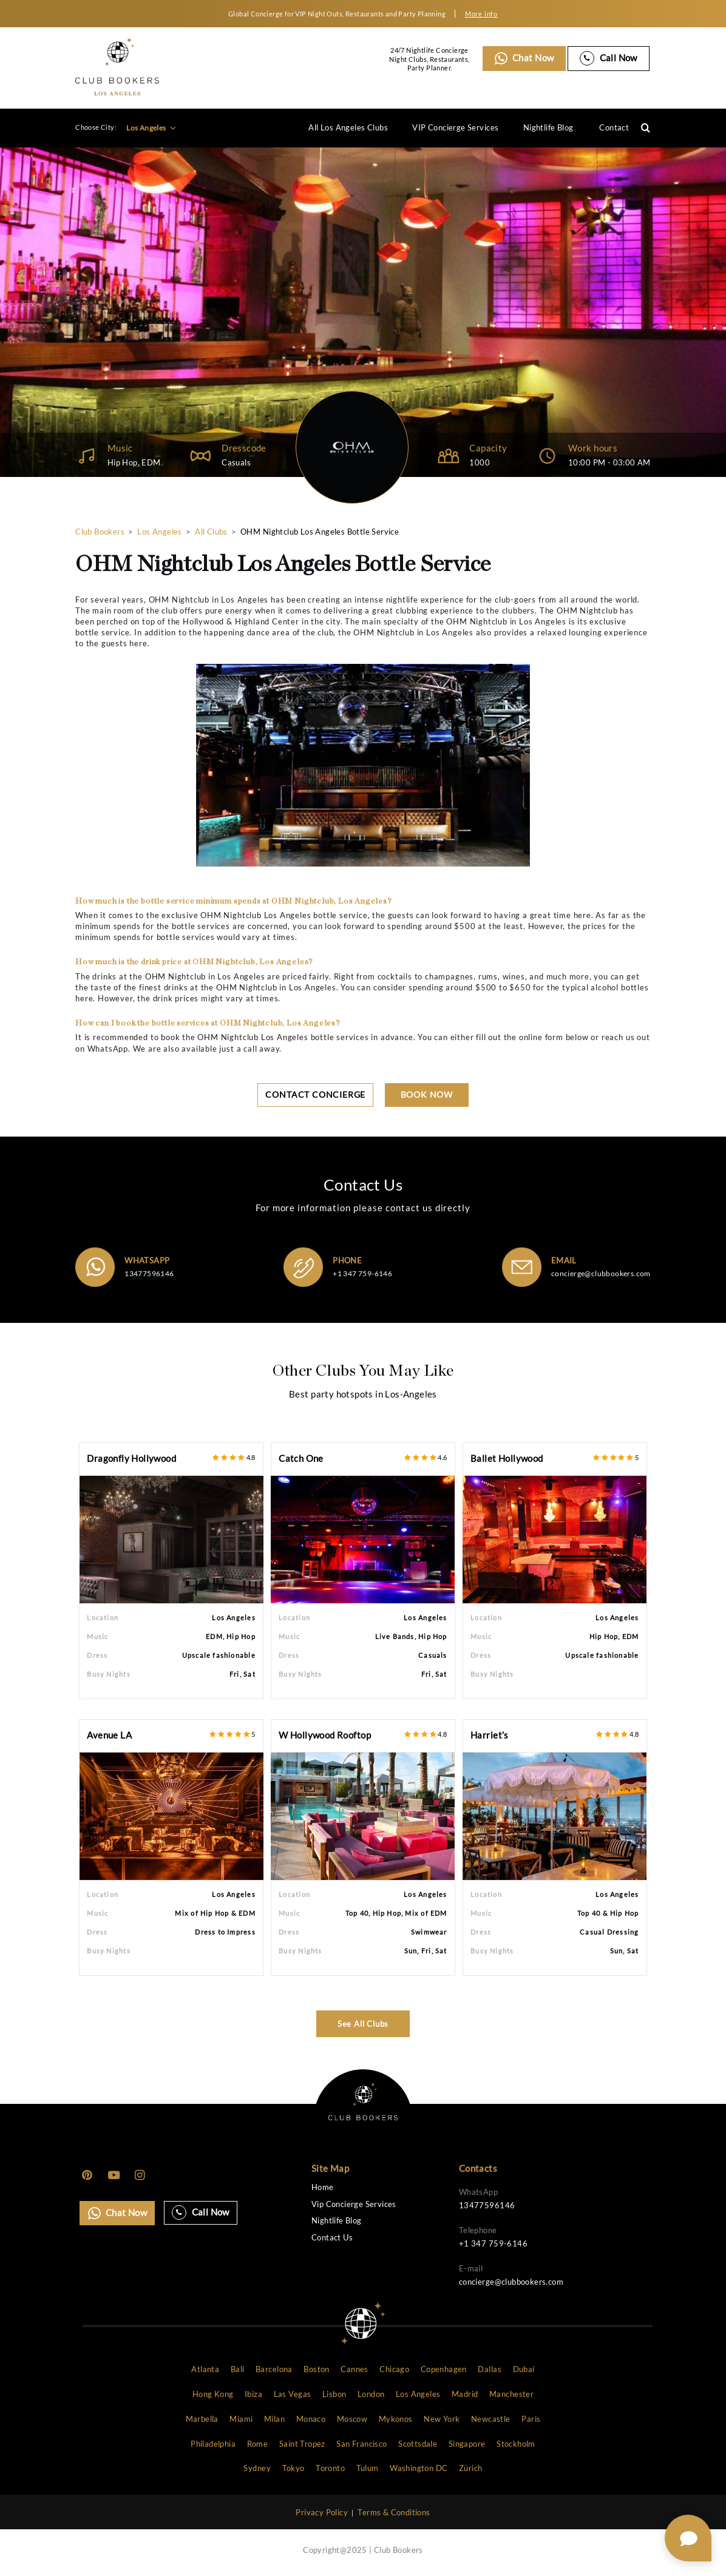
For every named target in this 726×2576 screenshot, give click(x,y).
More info (481, 14)
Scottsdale (417, 2444)
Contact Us (332, 2237)
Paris (530, 2419)
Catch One (301, 1458)
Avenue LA (109, 1735)
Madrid (465, 2395)
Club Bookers (99, 531)
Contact (614, 127)
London (371, 2395)
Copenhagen (444, 2370)
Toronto (330, 2469)
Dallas (489, 2370)
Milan (274, 2419)
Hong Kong (213, 2395)
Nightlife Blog (548, 127)
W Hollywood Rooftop (325, 1735)
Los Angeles (150, 127)
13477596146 (149, 1273)
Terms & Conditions (394, 2513)
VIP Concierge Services (455, 127)
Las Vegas (292, 2395)
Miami (241, 2419)
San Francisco (361, 2444)
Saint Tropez (302, 2444)
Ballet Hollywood (506, 1458)
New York (442, 2419)
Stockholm (516, 2444)
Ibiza (253, 2395)
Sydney (256, 2469)
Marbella (202, 2419)
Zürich (470, 2469)
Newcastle (491, 2419)
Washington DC (418, 2469)
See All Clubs (363, 2024)
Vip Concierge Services (353, 2204)
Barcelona (274, 2370)
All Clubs (211, 531)
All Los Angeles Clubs (348, 127)
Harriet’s (489, 1735)
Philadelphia (213, 2444)
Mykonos (396, 2419)
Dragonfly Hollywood (131, 1458)
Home (322, 2187)
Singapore (467, 2444)
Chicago (394, 2370)
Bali (238, 2370)
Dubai (524, 2370)
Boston (316, 2370)
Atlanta (205, 2370)
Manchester (511, 2395)
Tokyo (293, 2469)
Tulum (367, 2469)
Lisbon (334, 2395)
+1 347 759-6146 (362, 1273)
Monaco (310, 2419)
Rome (257, 2444)
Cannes (354, 2370)
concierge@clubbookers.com (601, 1273)
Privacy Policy (322, 2513)
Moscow (352, 2419)
